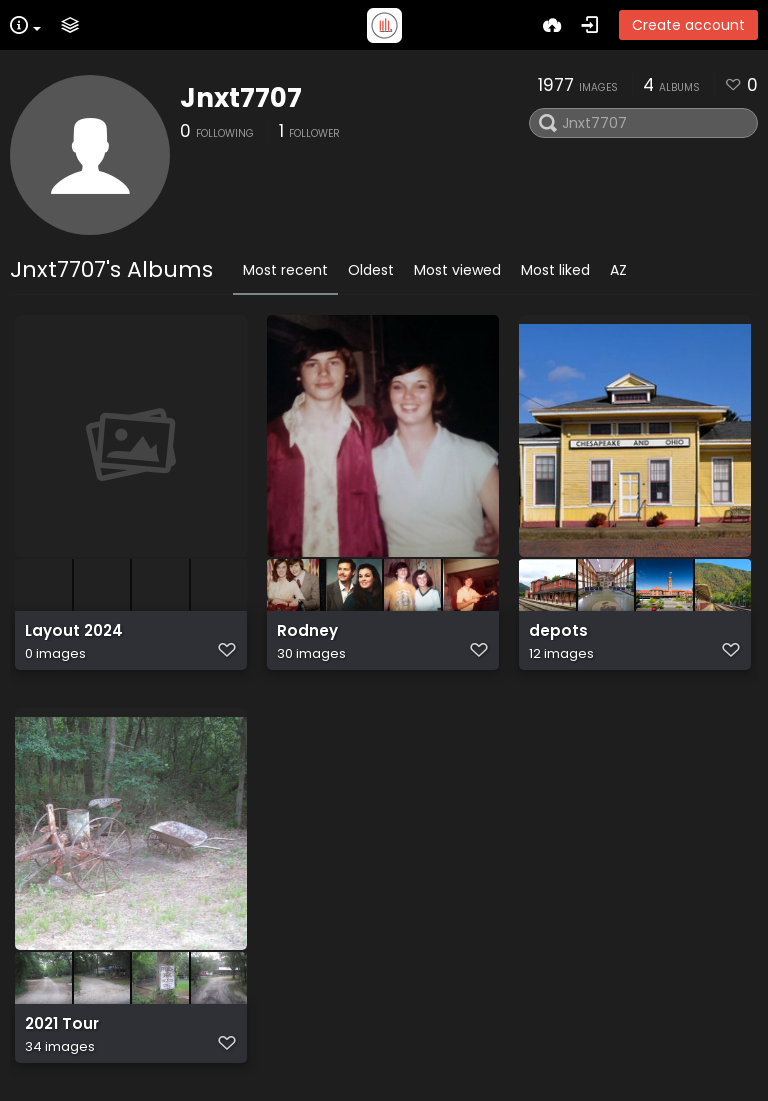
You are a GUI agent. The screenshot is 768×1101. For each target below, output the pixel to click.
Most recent (285, 270)
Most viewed (457, 270)
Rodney (307, 631)
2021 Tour (62, 1024)
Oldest (371, 270)
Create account (688, 25)
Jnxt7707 (241, 98)
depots (558, 631)
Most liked (555, 270)
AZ (618, 270)
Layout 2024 (74, 631)
